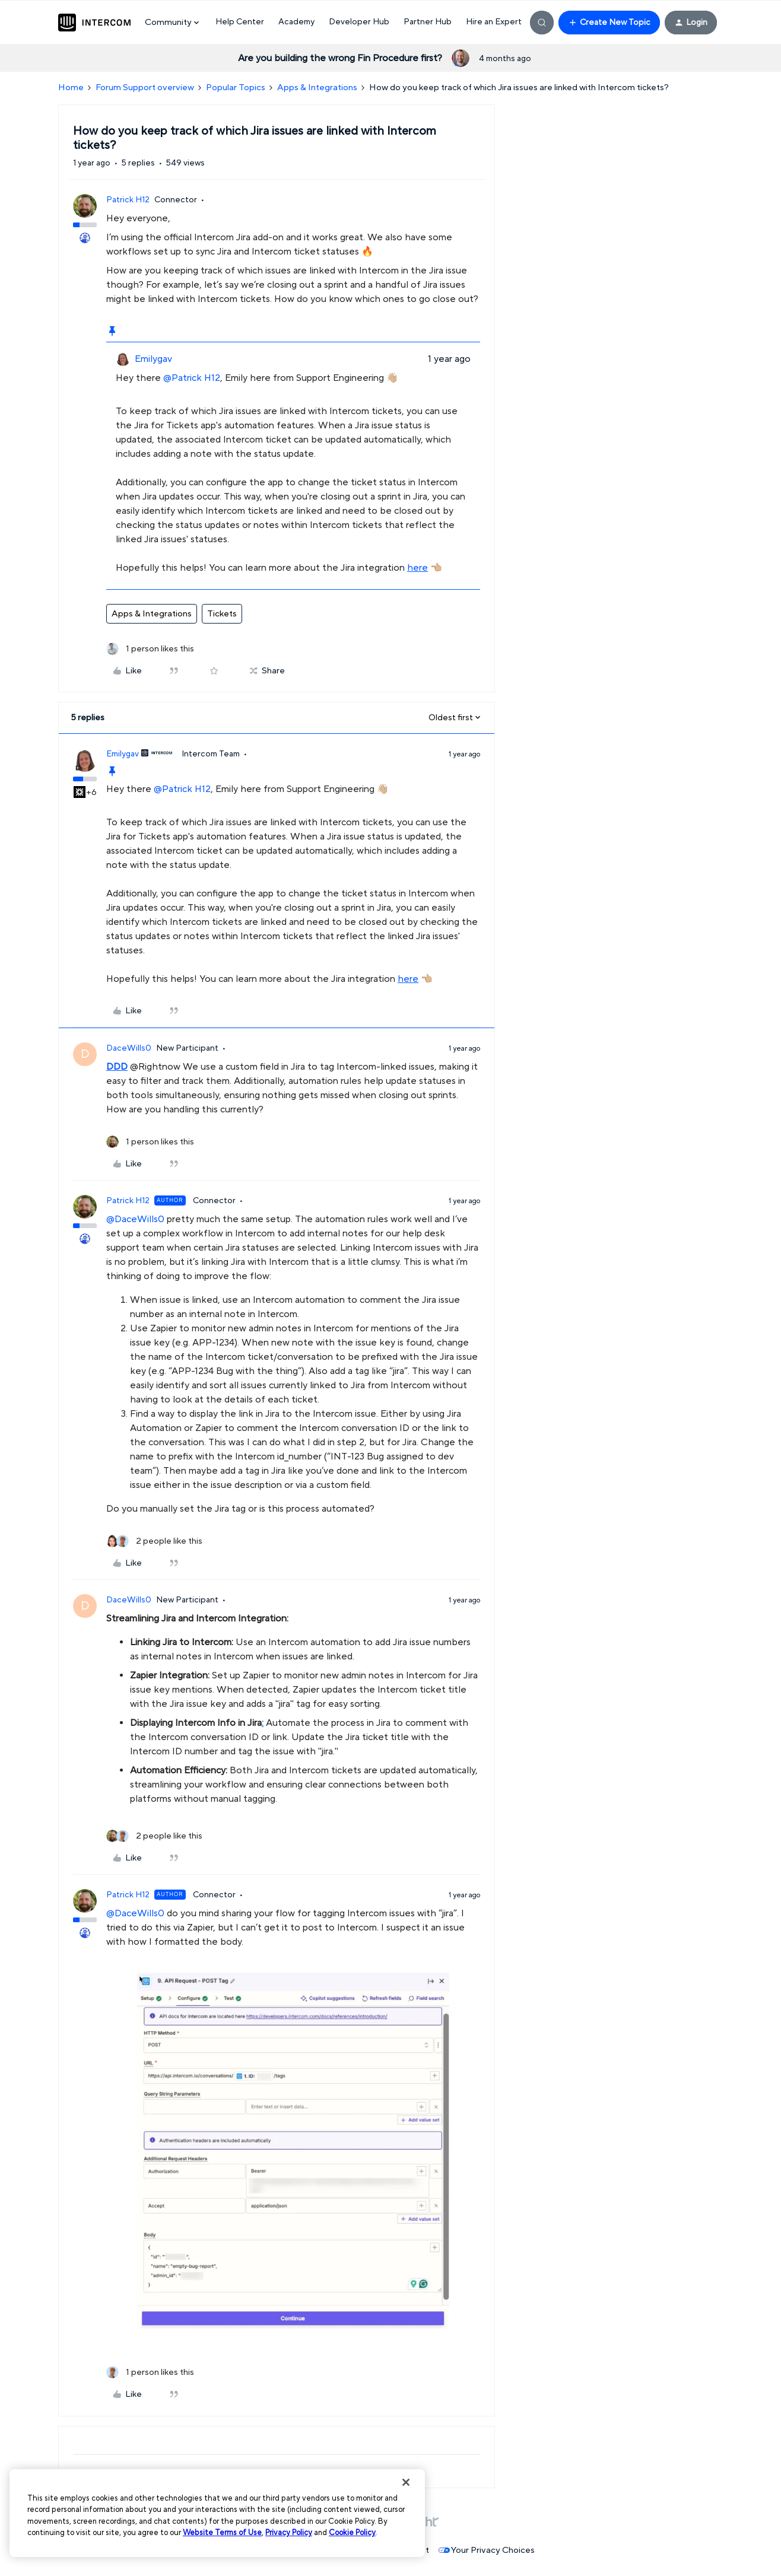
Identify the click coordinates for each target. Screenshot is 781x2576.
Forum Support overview (145, 87)
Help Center (239, 22)
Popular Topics (235, 87)
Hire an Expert (494, 22)
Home (71, 87)
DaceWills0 (128, 1048)
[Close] (406, 2482)
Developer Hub (359, 22)
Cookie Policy (352, 2532)
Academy (296, 22)
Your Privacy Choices (487, 2550)
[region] (217, 2513)
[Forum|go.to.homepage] (94, 22)
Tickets (222, 613)
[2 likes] (154, 1541)
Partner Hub (428, 22)
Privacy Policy (288, 2532)
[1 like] (150, 649)
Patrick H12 (128, 200)
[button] (609, 22)
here (417, 568)
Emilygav (153, 359)
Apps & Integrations (317, 87)
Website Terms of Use (222, 2532)
